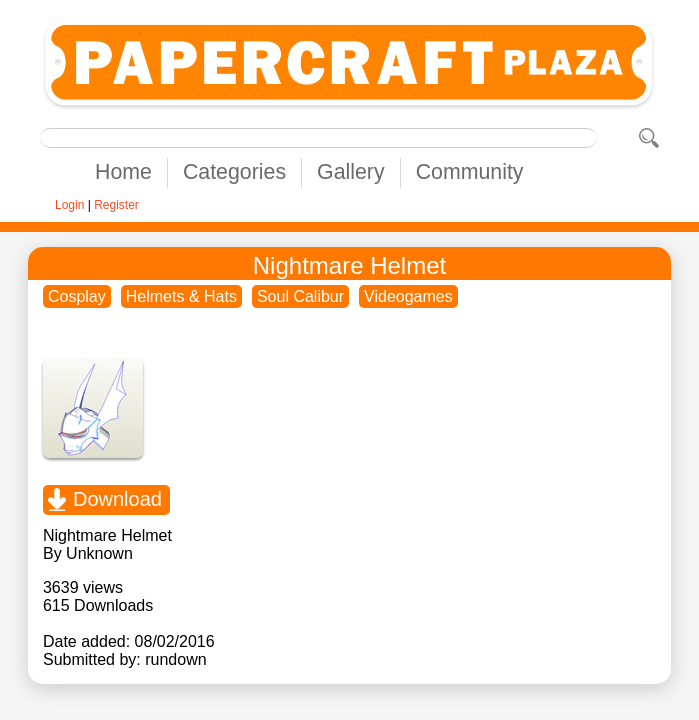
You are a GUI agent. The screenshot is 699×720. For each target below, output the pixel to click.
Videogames (408, 296)
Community (470, 172)
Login (69, 205)
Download (117, 499)
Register (116, 205)
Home (123, 172)
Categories (234, 172)
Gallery (351, 172)
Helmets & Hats (181, 296)
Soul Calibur (300, 296)
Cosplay (77, 296)
